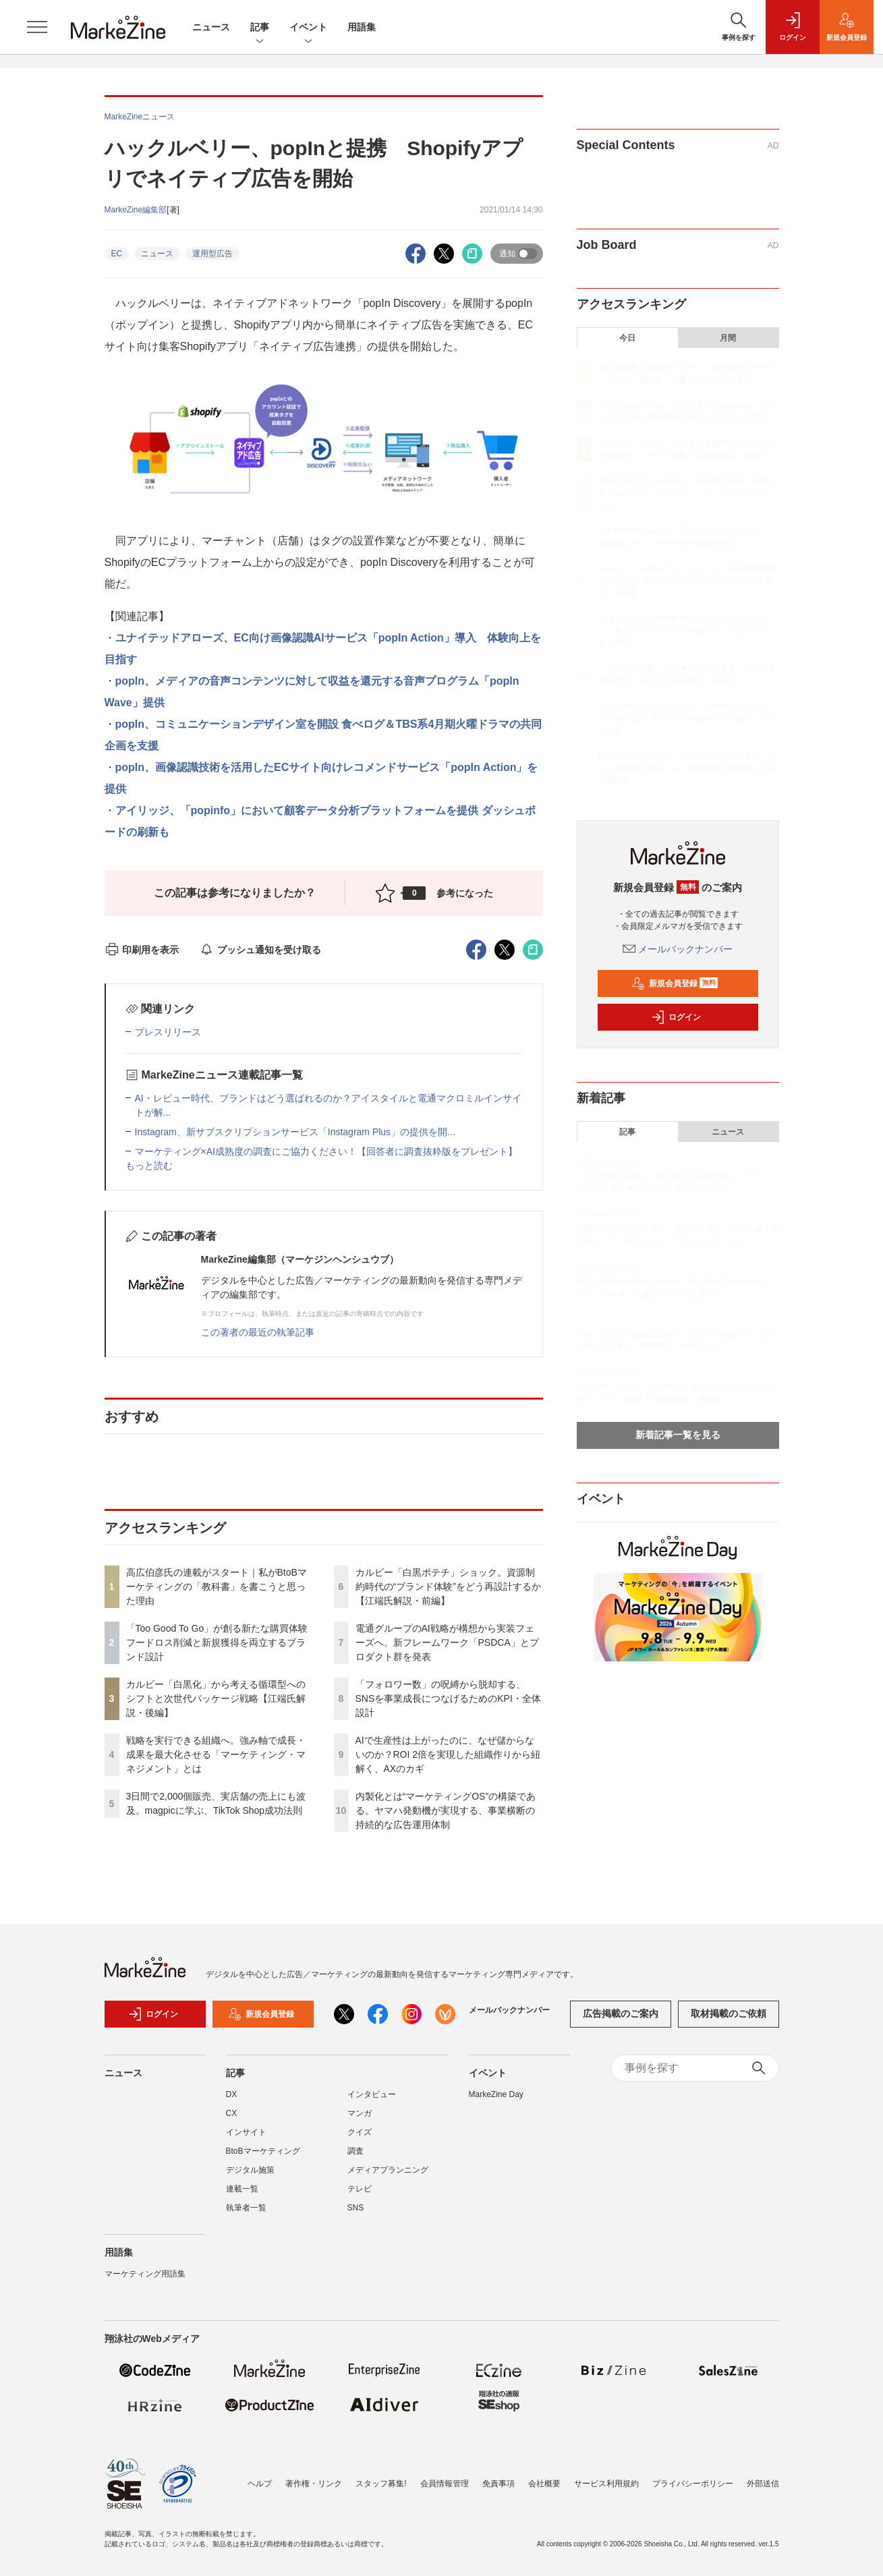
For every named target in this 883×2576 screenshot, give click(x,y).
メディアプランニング (387, 2170)
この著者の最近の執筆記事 (257, 1332)
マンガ (359, 2113)
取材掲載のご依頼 (728, 2013)
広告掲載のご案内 (620, 2013)
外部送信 (763, 2483)
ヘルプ (260, 2483)
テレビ (359, 2189)
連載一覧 (242, 2189)
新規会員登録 (674, 983)
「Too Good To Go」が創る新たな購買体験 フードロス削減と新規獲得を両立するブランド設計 (222, 1642)
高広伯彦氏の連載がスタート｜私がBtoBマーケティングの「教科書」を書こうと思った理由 (216, 1586)
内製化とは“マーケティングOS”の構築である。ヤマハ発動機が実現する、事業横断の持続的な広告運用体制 (445, 1810)
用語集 (361, 27)
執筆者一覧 (246, 2207)
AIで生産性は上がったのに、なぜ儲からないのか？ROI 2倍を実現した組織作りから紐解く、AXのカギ (448, 1754)
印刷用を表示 (142, 949)
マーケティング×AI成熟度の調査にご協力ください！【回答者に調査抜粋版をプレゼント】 (326, 1151)
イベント (308, 28)
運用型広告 (212, 253)
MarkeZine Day (496, 2094)
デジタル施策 (250, 2170)
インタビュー (371, 2094)
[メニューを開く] (37, 27)
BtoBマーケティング (263, 2151)
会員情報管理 (444, 2483)
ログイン (676, 1017)
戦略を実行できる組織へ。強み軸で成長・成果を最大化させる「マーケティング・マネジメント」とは (216, 1754)
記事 (259, 28)
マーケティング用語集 (145, 2274)
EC (117, 253)
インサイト (246, 2132)
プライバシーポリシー (692, 2483)
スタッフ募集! (380, 2483)
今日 (627, 338)
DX (231, 2094)
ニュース (211, 27)
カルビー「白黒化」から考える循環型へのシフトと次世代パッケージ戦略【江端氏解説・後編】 (216, 1698)
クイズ (359, 2132)
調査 (355, 2151)
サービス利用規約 (606, 2483)
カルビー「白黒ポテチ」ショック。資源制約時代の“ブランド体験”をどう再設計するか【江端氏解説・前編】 (448, 1586)
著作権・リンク (313, 2483)
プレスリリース (168, 1032)
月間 (728, 338)
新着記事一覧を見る (677, 1434)
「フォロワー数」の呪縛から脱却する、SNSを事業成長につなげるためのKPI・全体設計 (448, 1698)
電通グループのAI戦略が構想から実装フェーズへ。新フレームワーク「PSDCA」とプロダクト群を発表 (447, 1642)
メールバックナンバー (678, 949)
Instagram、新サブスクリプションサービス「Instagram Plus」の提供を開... (295, 1131)
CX (231, 2113)
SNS (355, 2207)
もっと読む (149, 1165)
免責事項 (498, 2483)
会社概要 (544, 2483)
